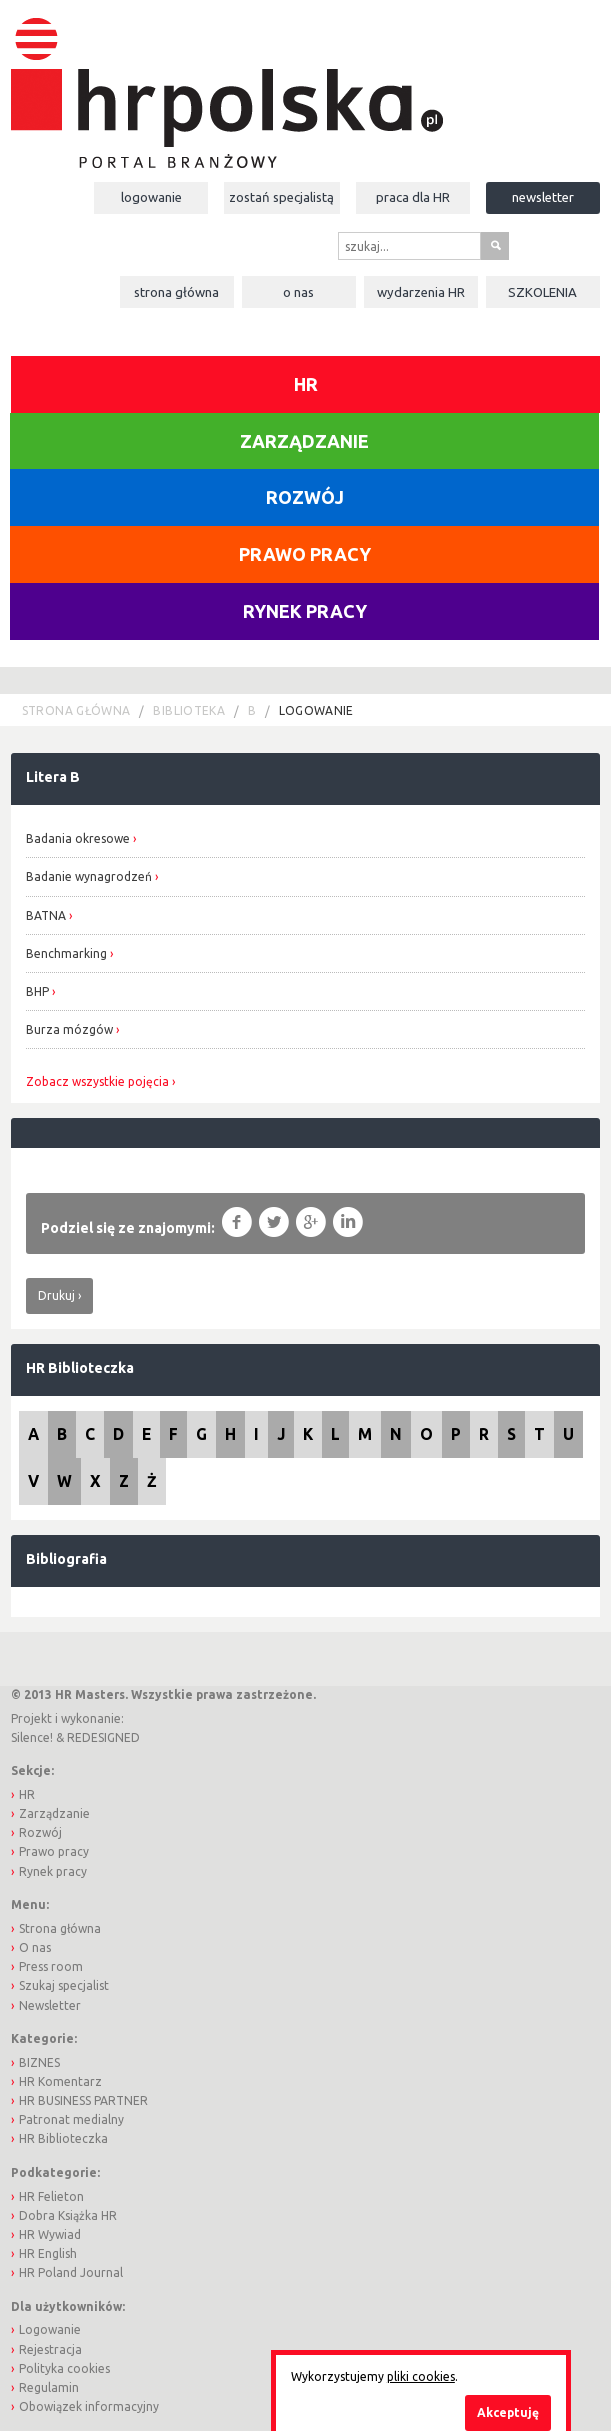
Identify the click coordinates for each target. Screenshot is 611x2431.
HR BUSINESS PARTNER (83, 2100)
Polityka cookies (64, 2368)
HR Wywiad (50, 2234)
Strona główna (176, 292)
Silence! (32, 1737)
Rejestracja (50, 2349)
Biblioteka (189, 710)
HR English (48, 2253)
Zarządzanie (304, 441)
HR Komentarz (60, 2081)
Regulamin (49, 2387)
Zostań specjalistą (281, 197)
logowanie (316, 710)
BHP (39, 991)
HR (306, 384)
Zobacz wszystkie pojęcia (97, 1082)
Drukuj (56, 1295)
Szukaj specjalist (64, 1985)
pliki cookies (421, 2376)
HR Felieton (51, 2196)
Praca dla (413, 197)
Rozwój (305, 497)
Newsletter (543, 197)
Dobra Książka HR (68, 2215)
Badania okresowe (78, 838)
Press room (51, 1966)
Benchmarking (66, 953)
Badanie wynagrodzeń (89, 876)
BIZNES (39, 2062)
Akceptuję (508, 2412)
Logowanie (151, 197)
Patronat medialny (71, 2119)
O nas (298, 292)
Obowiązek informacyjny (89, 2406)
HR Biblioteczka (80, 1368)
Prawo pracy (305, 554)
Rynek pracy (305, 611)
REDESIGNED (103, 1737)
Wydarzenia (421, 292)
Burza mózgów (71, 1029)
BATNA (47, 915)
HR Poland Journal (71, 2272)
